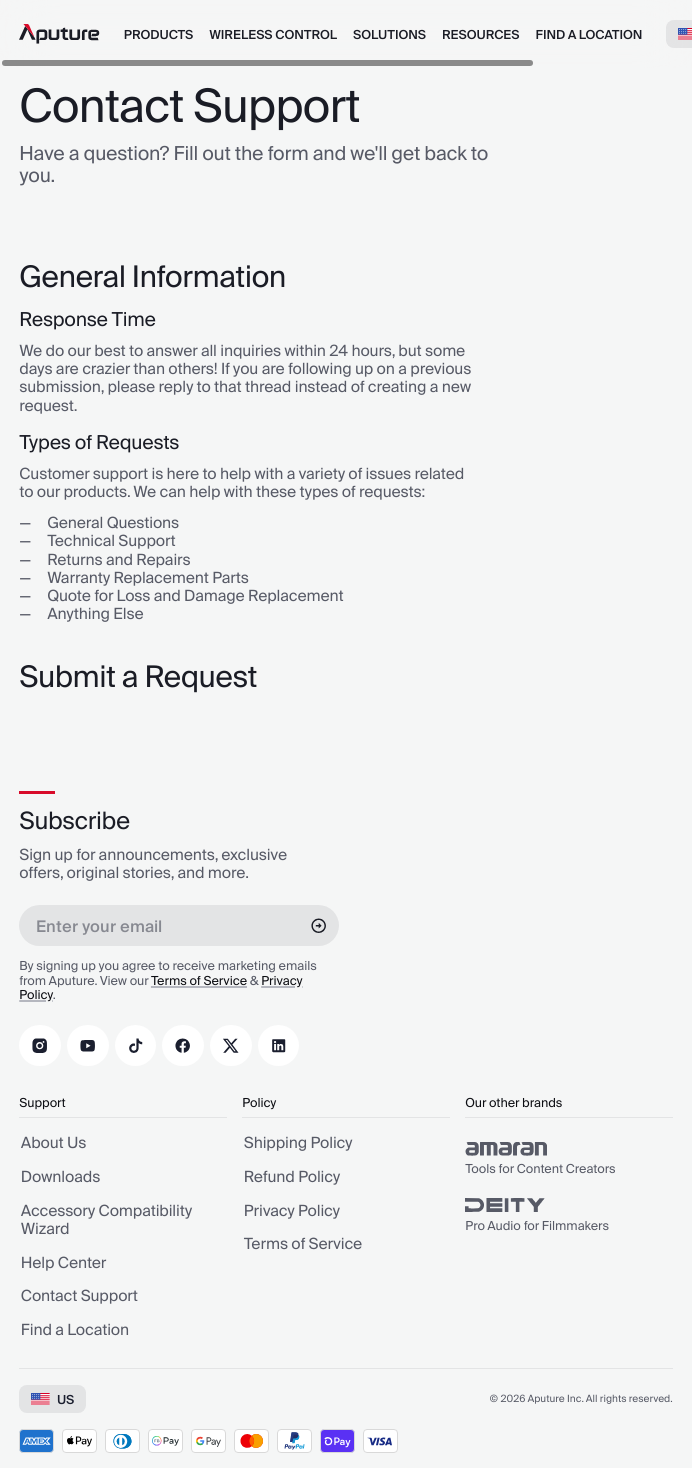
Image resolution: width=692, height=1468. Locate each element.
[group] (569, 1158)
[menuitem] (158, 34)
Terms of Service (199, 981)
